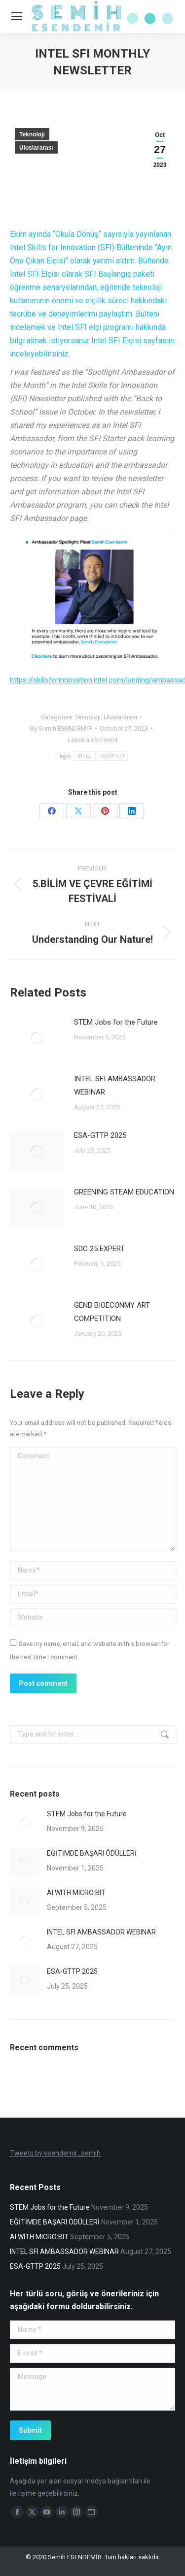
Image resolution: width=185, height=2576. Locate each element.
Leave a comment (93, 739)
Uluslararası (36, 147)
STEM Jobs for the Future (116, 1022)
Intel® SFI (113, 756)
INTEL (84, 756)
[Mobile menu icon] (17, 16)
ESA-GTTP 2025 (100, 1135)
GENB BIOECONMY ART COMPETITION (112, 1312)
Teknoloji (32, 134)
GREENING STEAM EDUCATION (124, 1192)
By (61, 728)
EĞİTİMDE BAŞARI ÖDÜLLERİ (92, 1853)
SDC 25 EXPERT (99, 1248)
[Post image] (37, 1038)
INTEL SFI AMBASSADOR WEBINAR (114, 1085)
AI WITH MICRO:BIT (76, 1893)
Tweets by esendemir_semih (55, 2153)
